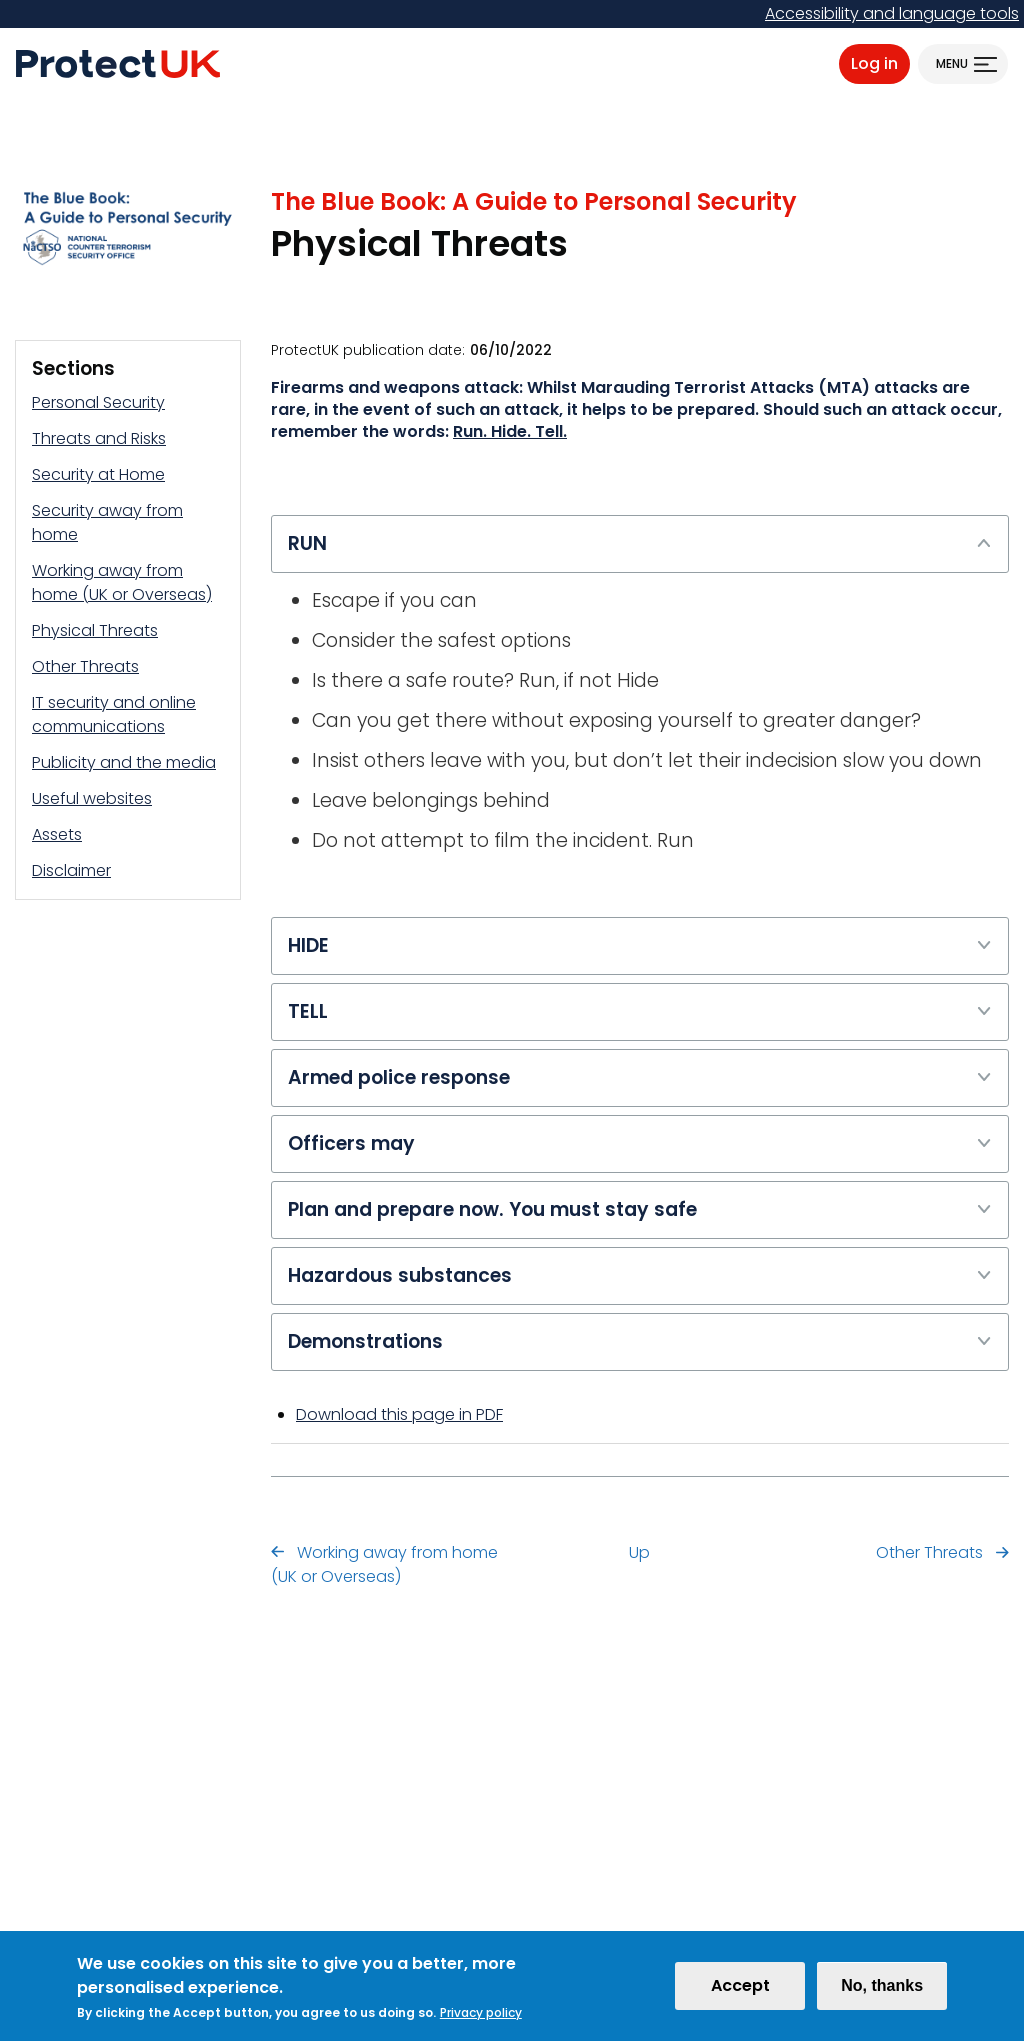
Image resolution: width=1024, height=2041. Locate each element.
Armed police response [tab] (640, 1077)
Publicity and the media (124, 762)
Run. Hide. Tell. (510, 431)
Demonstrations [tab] (640, 1341)
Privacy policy (481, 2017)
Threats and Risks (99, 438)
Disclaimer (71, 870)
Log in (874, 63)
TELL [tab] (640, 1011)
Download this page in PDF (399, 1414)
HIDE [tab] (640, 945)
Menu (952, 63)
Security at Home (98, 474)
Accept (740, 1990)
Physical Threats (95, 630)
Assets (57, 834)
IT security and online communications (114, 714)
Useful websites (92, 798)
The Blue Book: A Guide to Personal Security (534, 201)
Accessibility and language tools (892, 13)
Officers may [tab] (640, 1143)
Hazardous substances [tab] (640, 1275)
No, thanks (882, 1990)
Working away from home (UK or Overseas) (122, 582)
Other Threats (85, 666)
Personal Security (98, 402)
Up (639, 1552)
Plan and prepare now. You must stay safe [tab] (640, 1209)
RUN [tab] (640, 543)
